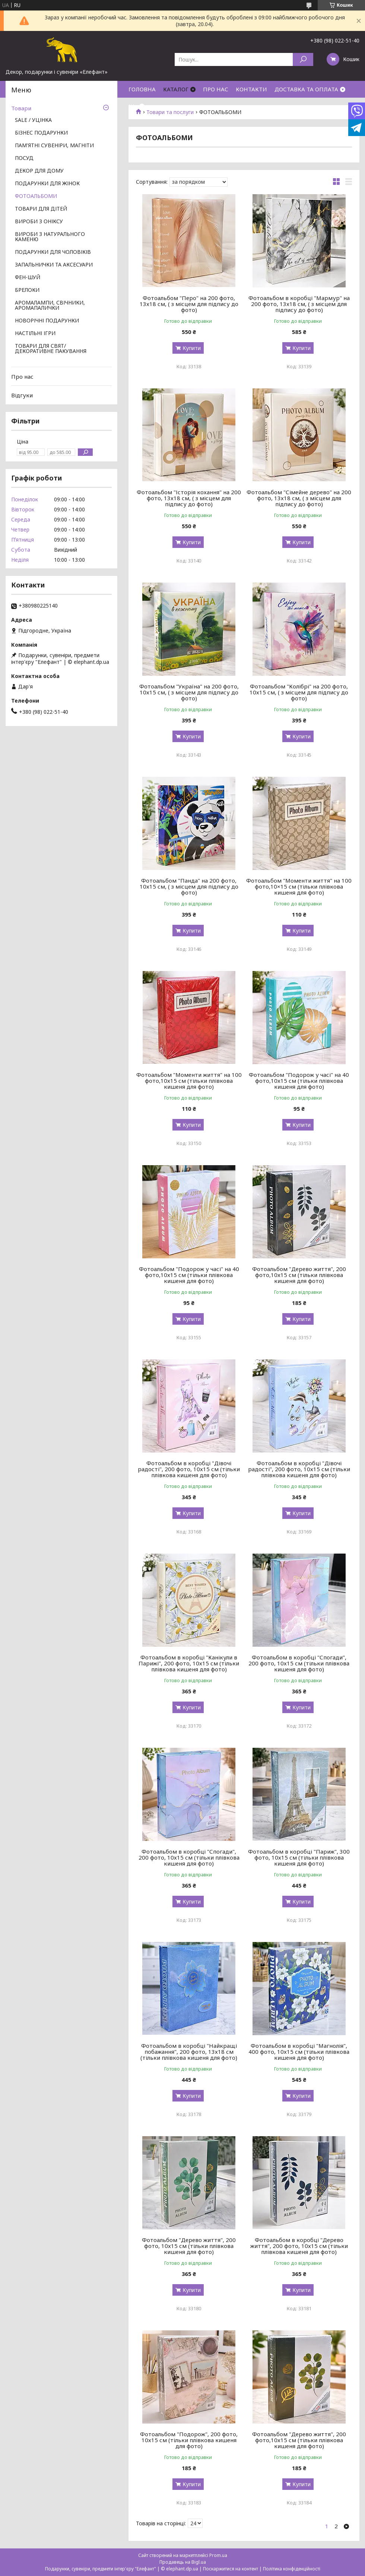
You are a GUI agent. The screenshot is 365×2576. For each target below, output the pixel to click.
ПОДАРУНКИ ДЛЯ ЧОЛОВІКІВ (53, 252)
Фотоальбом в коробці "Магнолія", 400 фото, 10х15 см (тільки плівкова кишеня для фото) (298, 2052)
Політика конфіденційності (291, 2569)
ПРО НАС (215, 89)
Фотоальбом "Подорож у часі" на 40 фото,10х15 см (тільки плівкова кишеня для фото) (299, 1081)
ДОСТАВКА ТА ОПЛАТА (306, 89)
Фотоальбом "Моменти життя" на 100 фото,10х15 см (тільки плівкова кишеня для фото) (189, 1081)
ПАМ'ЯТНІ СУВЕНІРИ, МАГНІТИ (54, 146)
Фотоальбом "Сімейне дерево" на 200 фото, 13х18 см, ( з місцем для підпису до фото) (299, 498)
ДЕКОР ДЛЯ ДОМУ (39, 171)
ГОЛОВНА (142, 89)
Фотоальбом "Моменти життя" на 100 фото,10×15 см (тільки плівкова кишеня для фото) (299, 886)
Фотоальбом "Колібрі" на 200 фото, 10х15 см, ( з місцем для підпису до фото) (299, 692)
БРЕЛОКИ (27, 290)
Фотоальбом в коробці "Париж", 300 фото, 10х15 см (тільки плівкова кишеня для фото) (299, 1857)
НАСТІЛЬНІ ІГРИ (35, 334)
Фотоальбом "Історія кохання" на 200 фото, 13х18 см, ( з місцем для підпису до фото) (189, 498)
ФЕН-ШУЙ (27, 278)
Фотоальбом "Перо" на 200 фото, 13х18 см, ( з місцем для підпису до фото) (189, 304)
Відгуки (22, 395)
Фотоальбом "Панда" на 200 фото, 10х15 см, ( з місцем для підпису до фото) (189, 886)
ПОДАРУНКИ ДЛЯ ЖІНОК (47, 184)
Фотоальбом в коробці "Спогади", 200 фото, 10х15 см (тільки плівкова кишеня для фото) (298, 1663)
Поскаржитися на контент (230, 2569)
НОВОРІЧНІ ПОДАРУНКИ (47, 321)
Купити (191, 347)
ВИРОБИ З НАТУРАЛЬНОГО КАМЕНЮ (50, 237)
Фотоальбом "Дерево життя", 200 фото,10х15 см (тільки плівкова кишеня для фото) (299, 1275)
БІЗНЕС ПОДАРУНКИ (41, 133)
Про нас (22, 376)
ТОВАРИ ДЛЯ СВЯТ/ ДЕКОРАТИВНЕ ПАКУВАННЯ (50, 348)
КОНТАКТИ (251, 89)
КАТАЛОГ (175, 89)
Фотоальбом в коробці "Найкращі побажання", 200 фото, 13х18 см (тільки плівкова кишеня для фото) (188, 2052)
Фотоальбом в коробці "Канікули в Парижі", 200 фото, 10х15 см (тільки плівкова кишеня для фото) (189, 1663)
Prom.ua (218, 2555)
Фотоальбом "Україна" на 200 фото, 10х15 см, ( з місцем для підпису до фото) (189, 692)
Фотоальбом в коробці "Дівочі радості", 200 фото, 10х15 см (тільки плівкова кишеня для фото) (189, 1469)
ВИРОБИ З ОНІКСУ (39, 222)
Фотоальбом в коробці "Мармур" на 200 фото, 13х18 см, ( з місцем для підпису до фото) (299, 304)
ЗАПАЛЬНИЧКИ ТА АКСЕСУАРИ (54, 265)
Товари (21, 108)
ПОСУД (24, 158)
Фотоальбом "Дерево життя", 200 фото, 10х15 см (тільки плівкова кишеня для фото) (189, 2246)
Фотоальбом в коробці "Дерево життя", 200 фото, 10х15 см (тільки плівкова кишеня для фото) (299, 2246)
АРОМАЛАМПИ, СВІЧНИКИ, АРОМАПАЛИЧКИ (50, 305)
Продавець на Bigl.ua (182, 2562)
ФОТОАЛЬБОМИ (36, 196)
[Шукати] (303, 59)
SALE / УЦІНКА (33, 120)
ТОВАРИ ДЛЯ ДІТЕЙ (41, 209)
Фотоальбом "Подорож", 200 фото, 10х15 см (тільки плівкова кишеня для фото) (189, 2440)
